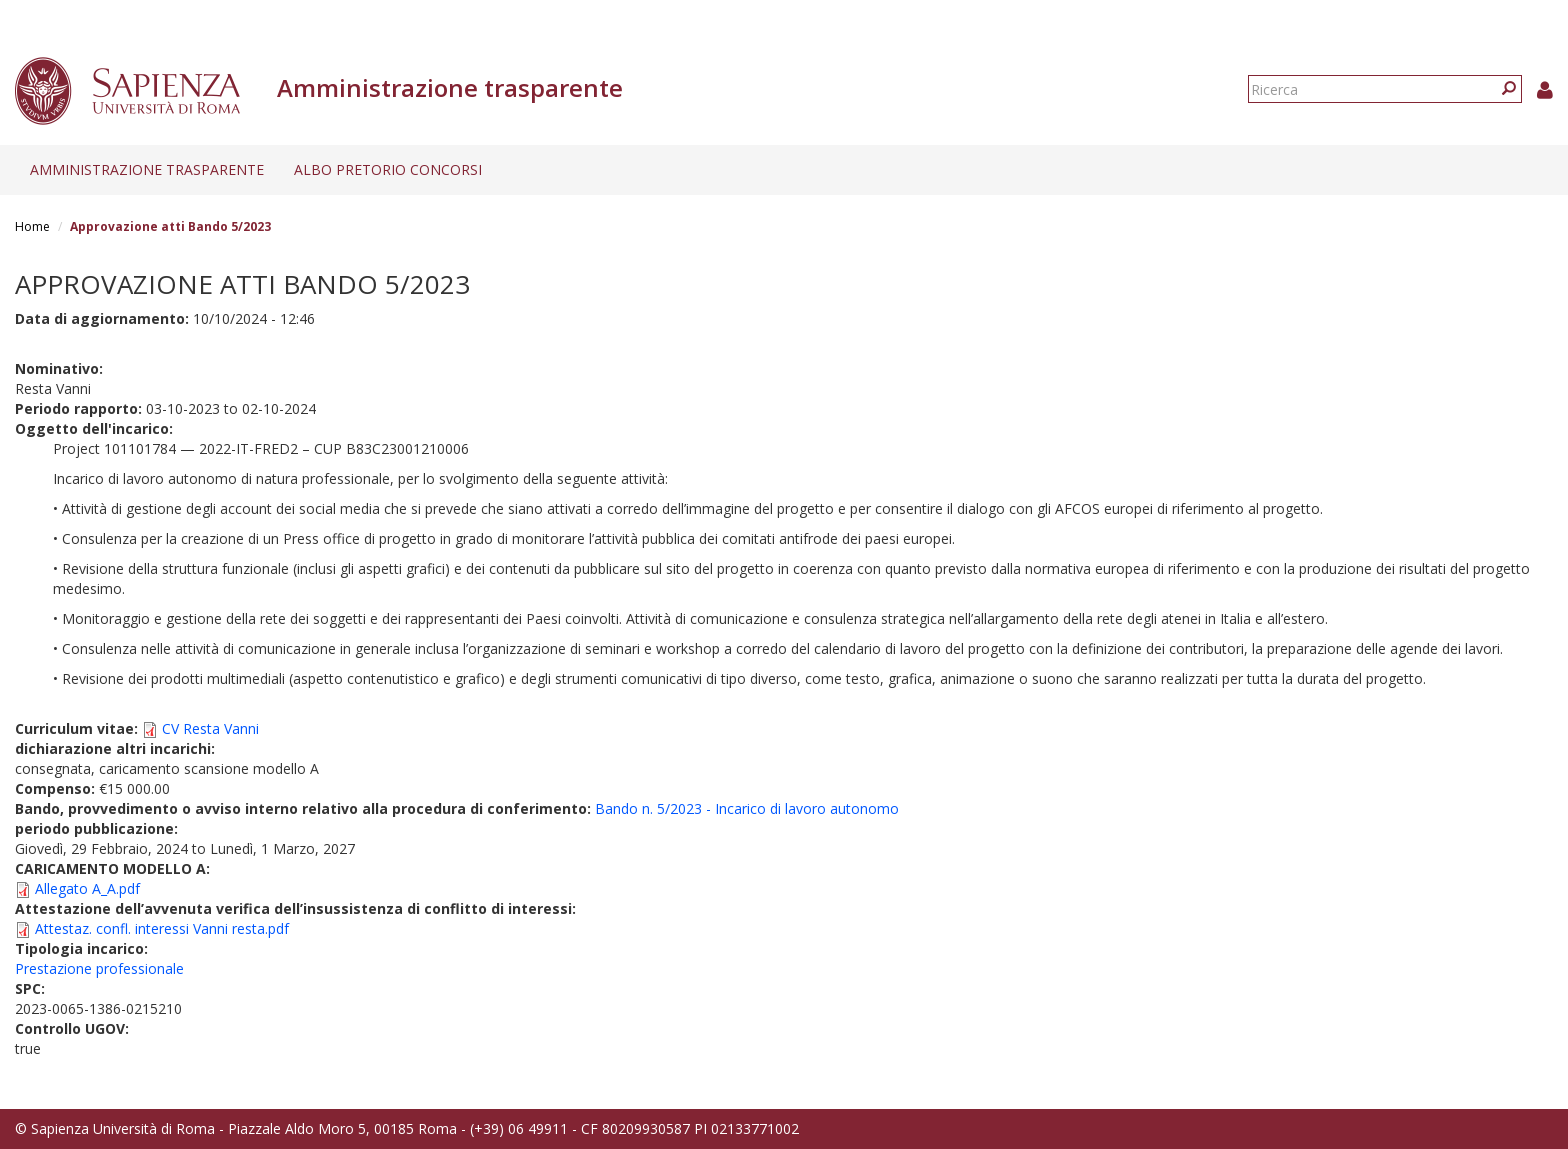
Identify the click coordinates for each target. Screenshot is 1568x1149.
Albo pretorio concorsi (388, 169)
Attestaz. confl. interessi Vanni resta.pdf (162, 928)
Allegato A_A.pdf (87, 888)
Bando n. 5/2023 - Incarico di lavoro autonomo (747, 808)
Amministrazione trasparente (147, 169)
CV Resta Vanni (210, 728)
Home (32, 226)
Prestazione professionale (99, 968)
